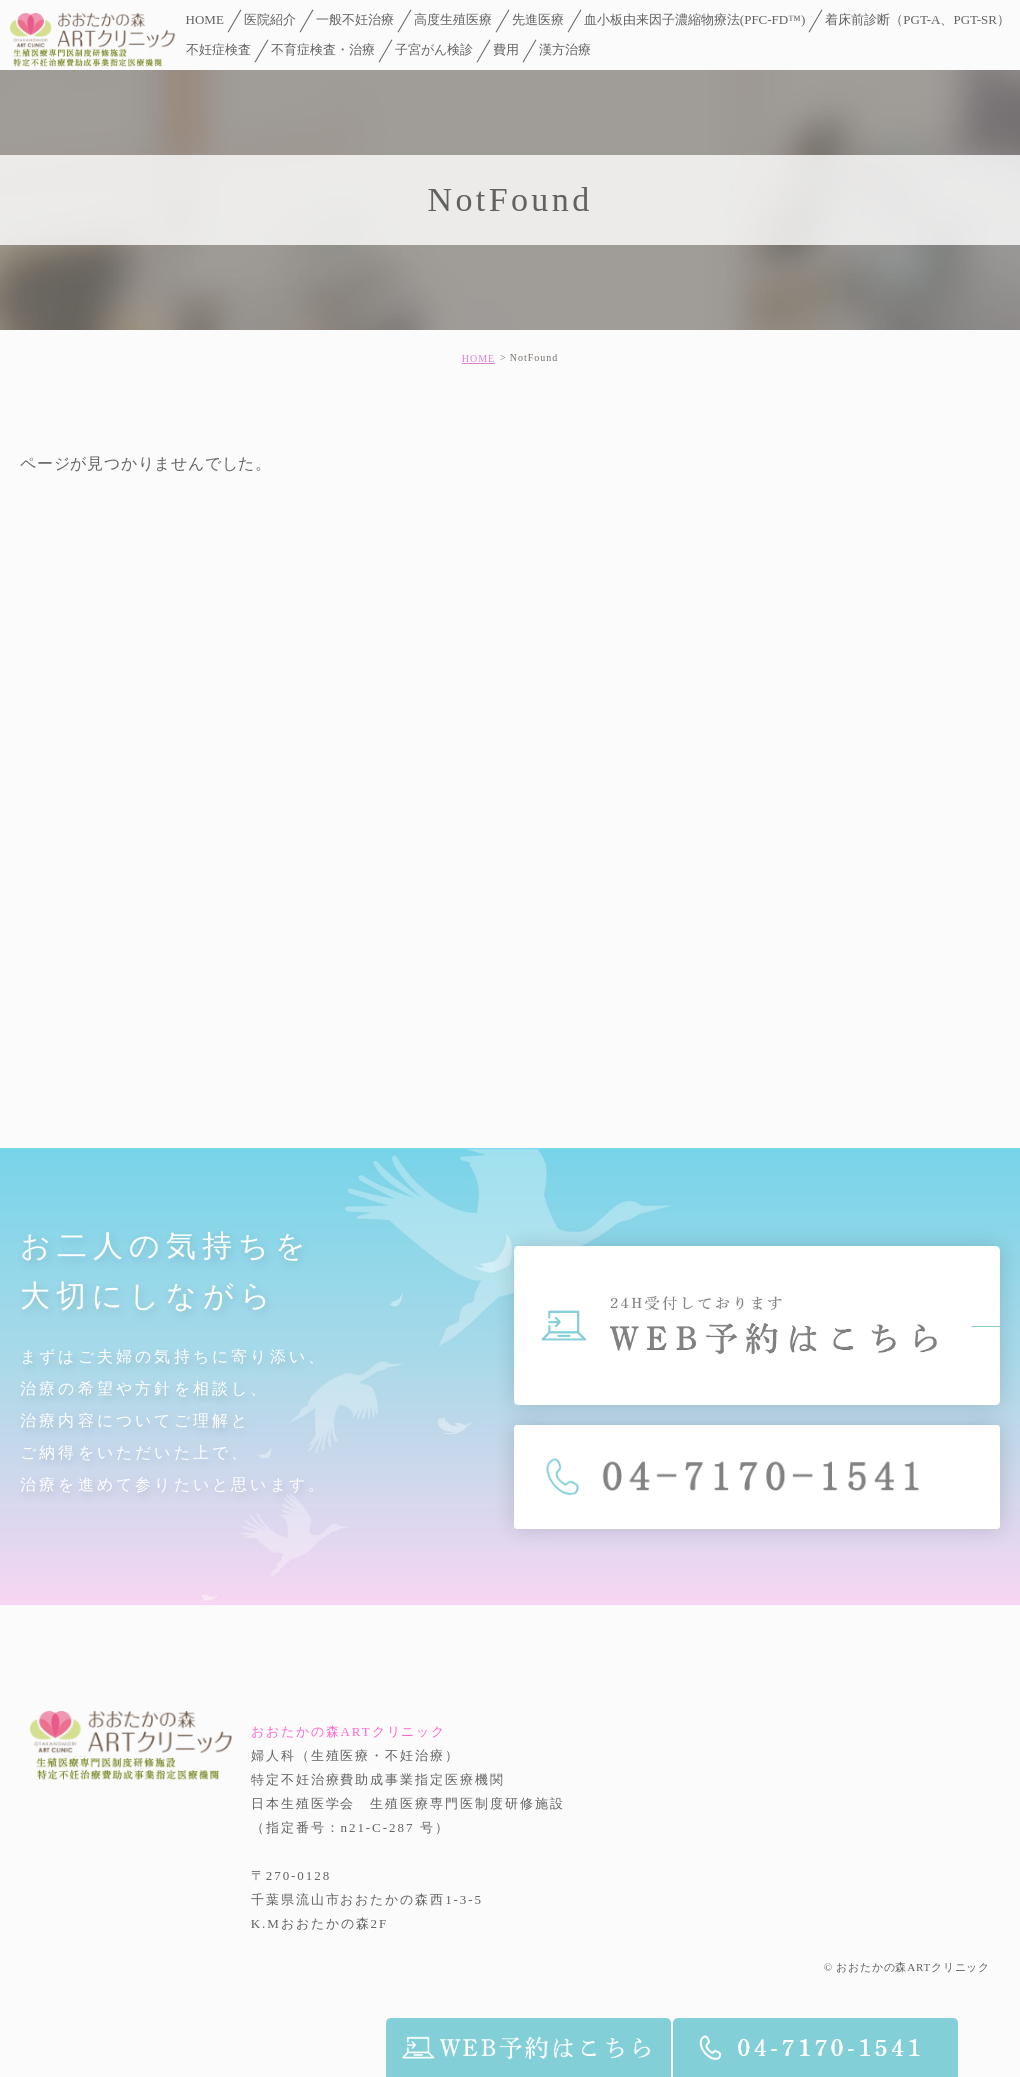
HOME (478, 358)
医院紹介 (270, 19)
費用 (506, 49)
